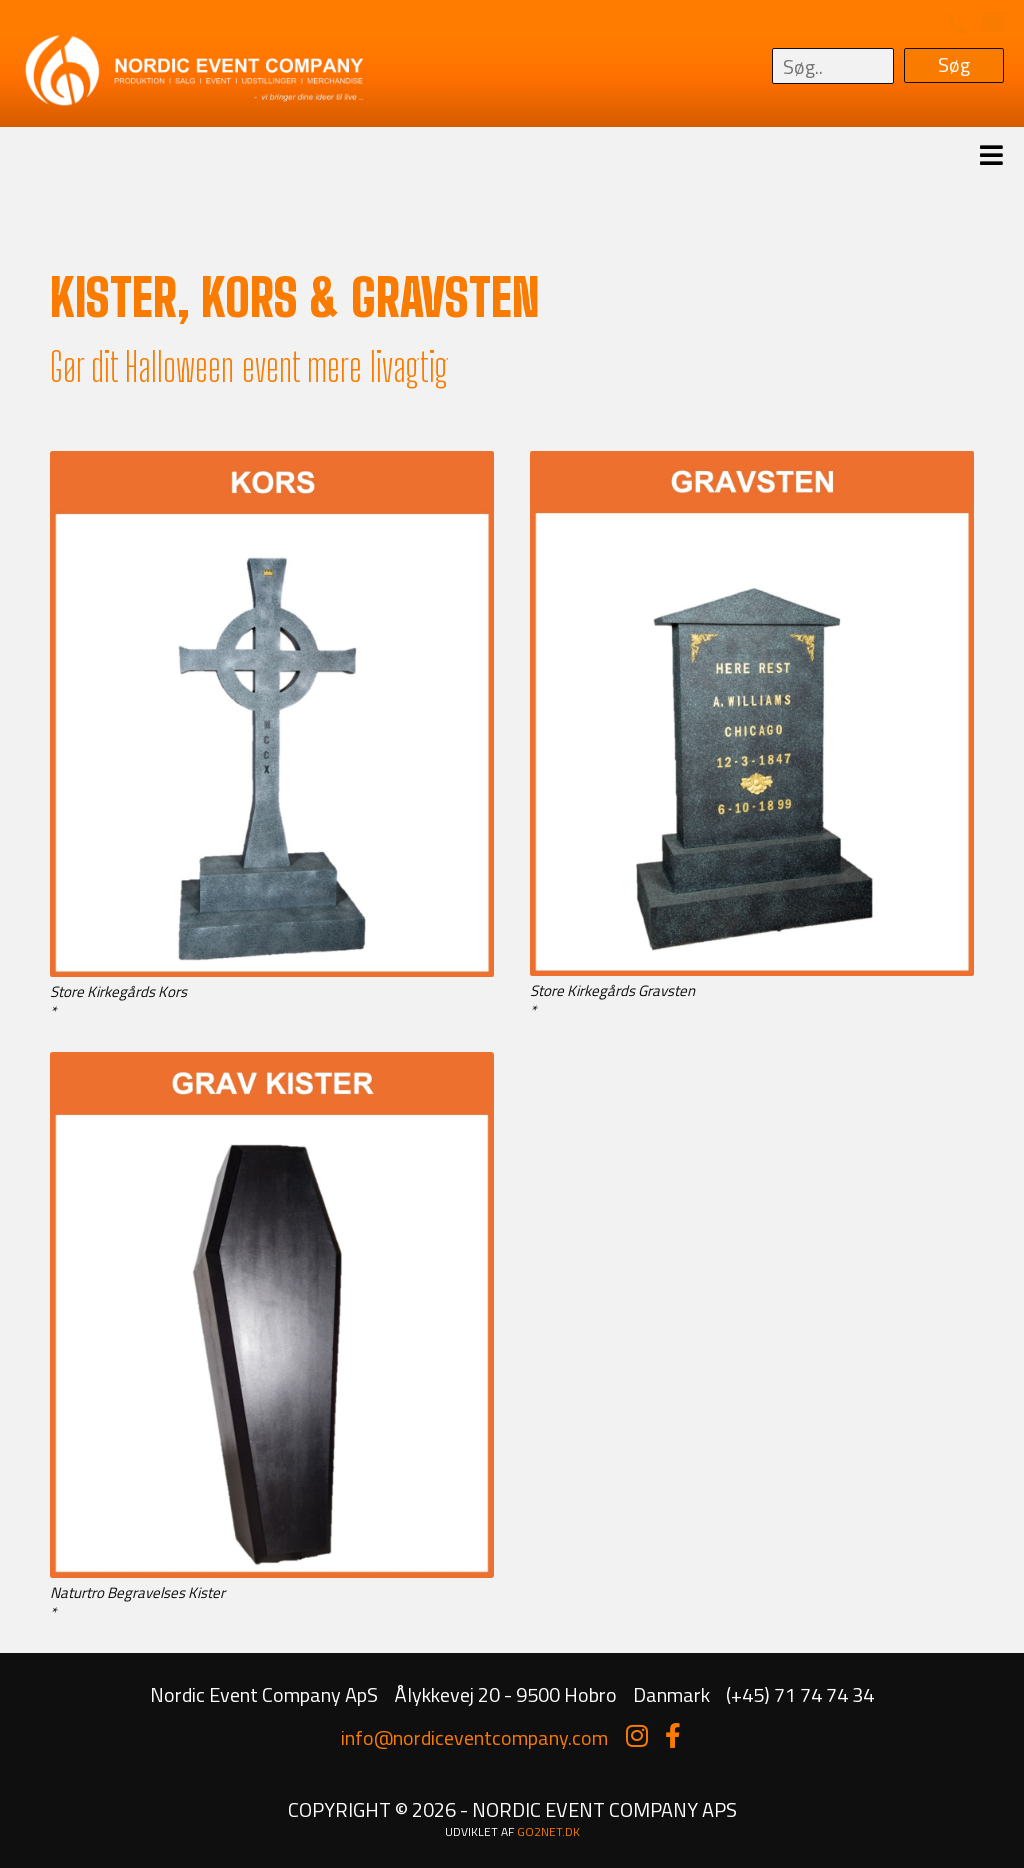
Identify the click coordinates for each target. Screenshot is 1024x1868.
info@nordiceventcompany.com (474, 1737)
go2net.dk (548, 1831)
